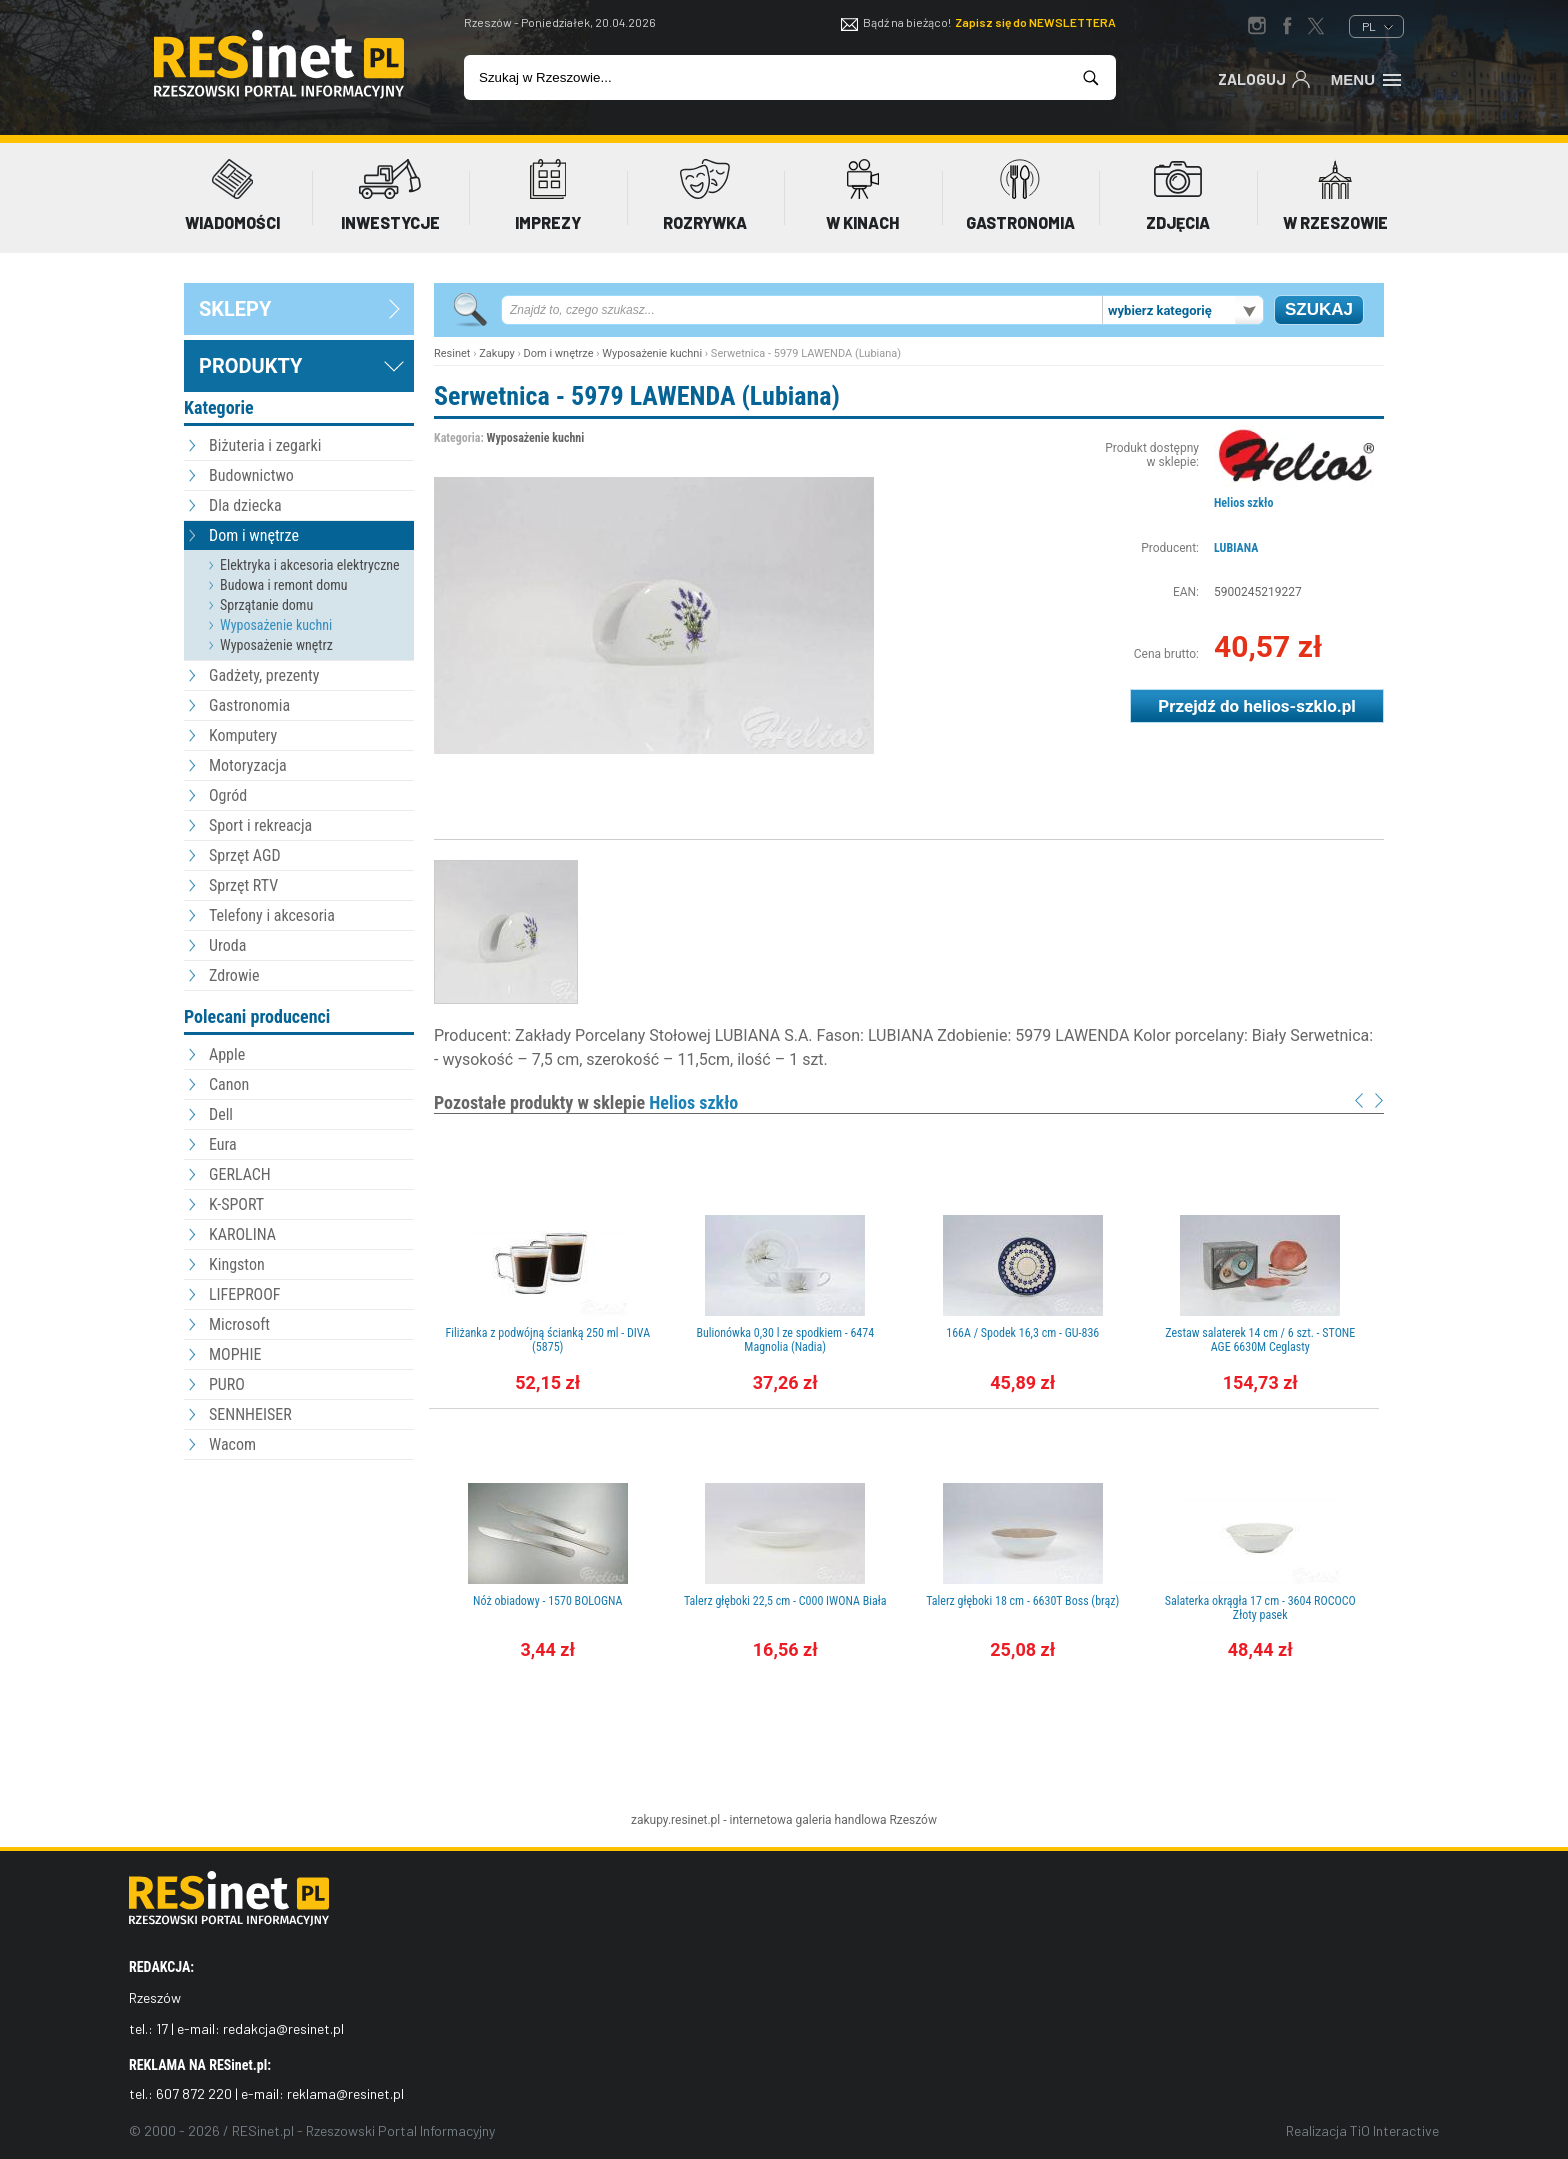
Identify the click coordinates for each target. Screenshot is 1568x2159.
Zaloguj (1264, 78)
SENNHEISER (250, 1414)
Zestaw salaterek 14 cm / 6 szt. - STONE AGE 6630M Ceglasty (1260, 1340)
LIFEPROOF (245, 1294)
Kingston (237, 1264)
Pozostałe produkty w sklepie (586, 1102)
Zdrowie (234, 975)
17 (162, 2028)
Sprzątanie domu (266, 605)
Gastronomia (249, 705)
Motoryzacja (248, 765)
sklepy (235, 309)
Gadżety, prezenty (264, 675)
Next (1379, 1100)
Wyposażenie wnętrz (276, 645)
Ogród (228, 795)
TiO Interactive (1394, 2130)
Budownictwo (251, 475)
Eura (223, 1144)
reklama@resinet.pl (345, 2093)
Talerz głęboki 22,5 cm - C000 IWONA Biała (785, 1601)
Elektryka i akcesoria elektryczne (310, 565)
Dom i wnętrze (254, 535)
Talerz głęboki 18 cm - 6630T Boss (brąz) (1022, 1601)
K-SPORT (236, 1204)
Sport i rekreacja (260, 825)
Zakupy (497, 353)
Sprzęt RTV (243, 885)
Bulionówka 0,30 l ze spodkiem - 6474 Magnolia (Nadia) (785, 1340)
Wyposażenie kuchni (276, 625)
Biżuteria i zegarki (265, 445)
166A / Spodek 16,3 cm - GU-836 (1022, 1333)
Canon (229, 1084)
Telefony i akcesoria (272, 915)
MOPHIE (235, 1354)
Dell (221, 1114)
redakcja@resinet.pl (283, 2028)
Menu (1367, 78)
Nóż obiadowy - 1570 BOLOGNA (547, 1601)
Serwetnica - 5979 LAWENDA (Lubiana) (637, 396)
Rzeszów (913, 1820)
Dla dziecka (245, 505)
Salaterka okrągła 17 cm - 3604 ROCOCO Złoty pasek (1260, 1608)
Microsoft (239, 1324)
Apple (227, 1054)
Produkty (250, 366)
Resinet (452, 353)
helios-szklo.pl (1299, 706)
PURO (227, 1384)
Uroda (227, 945)
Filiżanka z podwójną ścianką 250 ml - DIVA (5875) (547, 1340)
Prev (1359, 1100)
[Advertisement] (299, 1575)
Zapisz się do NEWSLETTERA (1035, 22)
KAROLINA (242, 1234)
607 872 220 (194, 2093)
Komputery (243, 735)
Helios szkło (1243, 503)
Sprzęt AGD (245, 855)
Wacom (232, 1444)
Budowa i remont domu (284, 585)
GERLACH (240, 1174)
